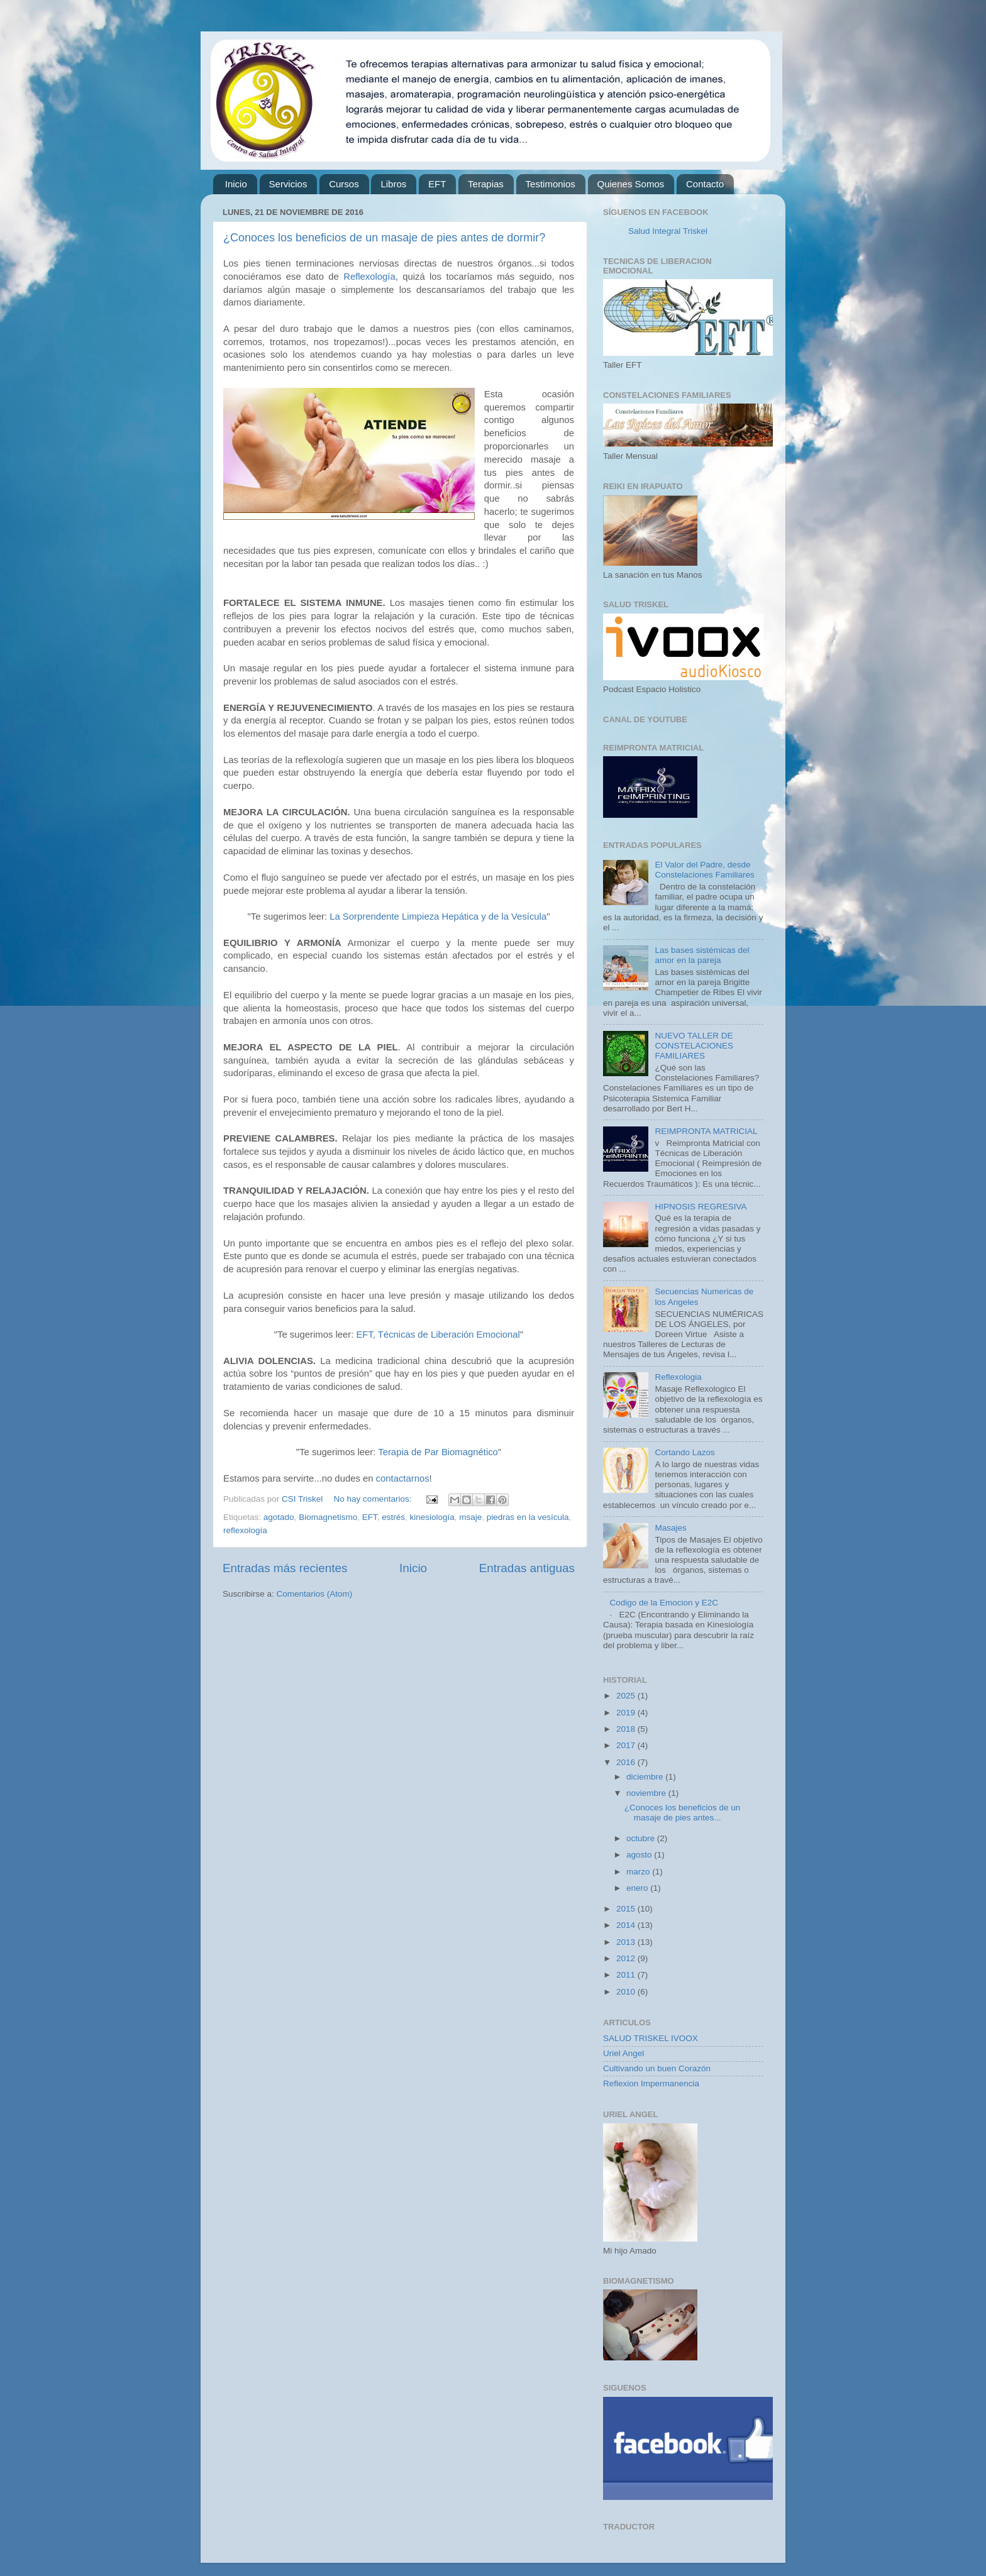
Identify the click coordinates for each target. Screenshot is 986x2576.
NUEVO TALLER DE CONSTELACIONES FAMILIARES (694, 1045)
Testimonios (550, 184)
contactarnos (402, 1478)
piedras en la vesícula (528, 1517)
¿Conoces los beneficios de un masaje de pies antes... (682, 1812)
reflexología (245, 1530)
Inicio (236, 184)
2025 (627, 1695)
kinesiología (432, 1517)
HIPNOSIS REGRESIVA (700, 1206)
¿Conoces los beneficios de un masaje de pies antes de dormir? (384, 237)
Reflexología (369, 277)
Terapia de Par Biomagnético (438, 1452)
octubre (641, 1838)
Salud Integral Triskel (667, 231)
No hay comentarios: (374, 1499)
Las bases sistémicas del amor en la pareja (702, 955)
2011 (627, 1974)
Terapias (486, 184)
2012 (627, 1958)
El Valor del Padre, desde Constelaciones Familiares (704, 869)
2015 (627, 1908)
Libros (393, 184)
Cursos (344, 184)
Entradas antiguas (527, 1568)
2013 (627, 1942)
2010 (627, 1991)
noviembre (647, 1793)
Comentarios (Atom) (315, 1594)
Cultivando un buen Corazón (657, 2068)
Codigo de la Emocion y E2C (663, 1602)
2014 (627, 1925)
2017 (627, 1745)
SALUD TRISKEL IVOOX (650, 2038)
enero (638, 1888)
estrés (393, 1517)
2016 (627, 1762)
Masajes (670, 1528)
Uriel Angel (623, 2053)
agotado (278, 1517)
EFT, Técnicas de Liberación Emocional (437, 1334)
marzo (639, 1871)
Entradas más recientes (285, 1568)
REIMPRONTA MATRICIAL (706, 1131)
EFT (437, 184)
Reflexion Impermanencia (651, 2083)
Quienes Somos (631, 184)
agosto (640, 1854)
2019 (627, 1712)
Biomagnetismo (328, 1517)
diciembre (645, 1776)
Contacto (705, 184)
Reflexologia (678, 1377)
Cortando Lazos (684, 1452)
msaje (470, 1517)
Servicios (288, 184)
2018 (627, 1729)
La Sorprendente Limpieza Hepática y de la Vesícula (438, 916)
